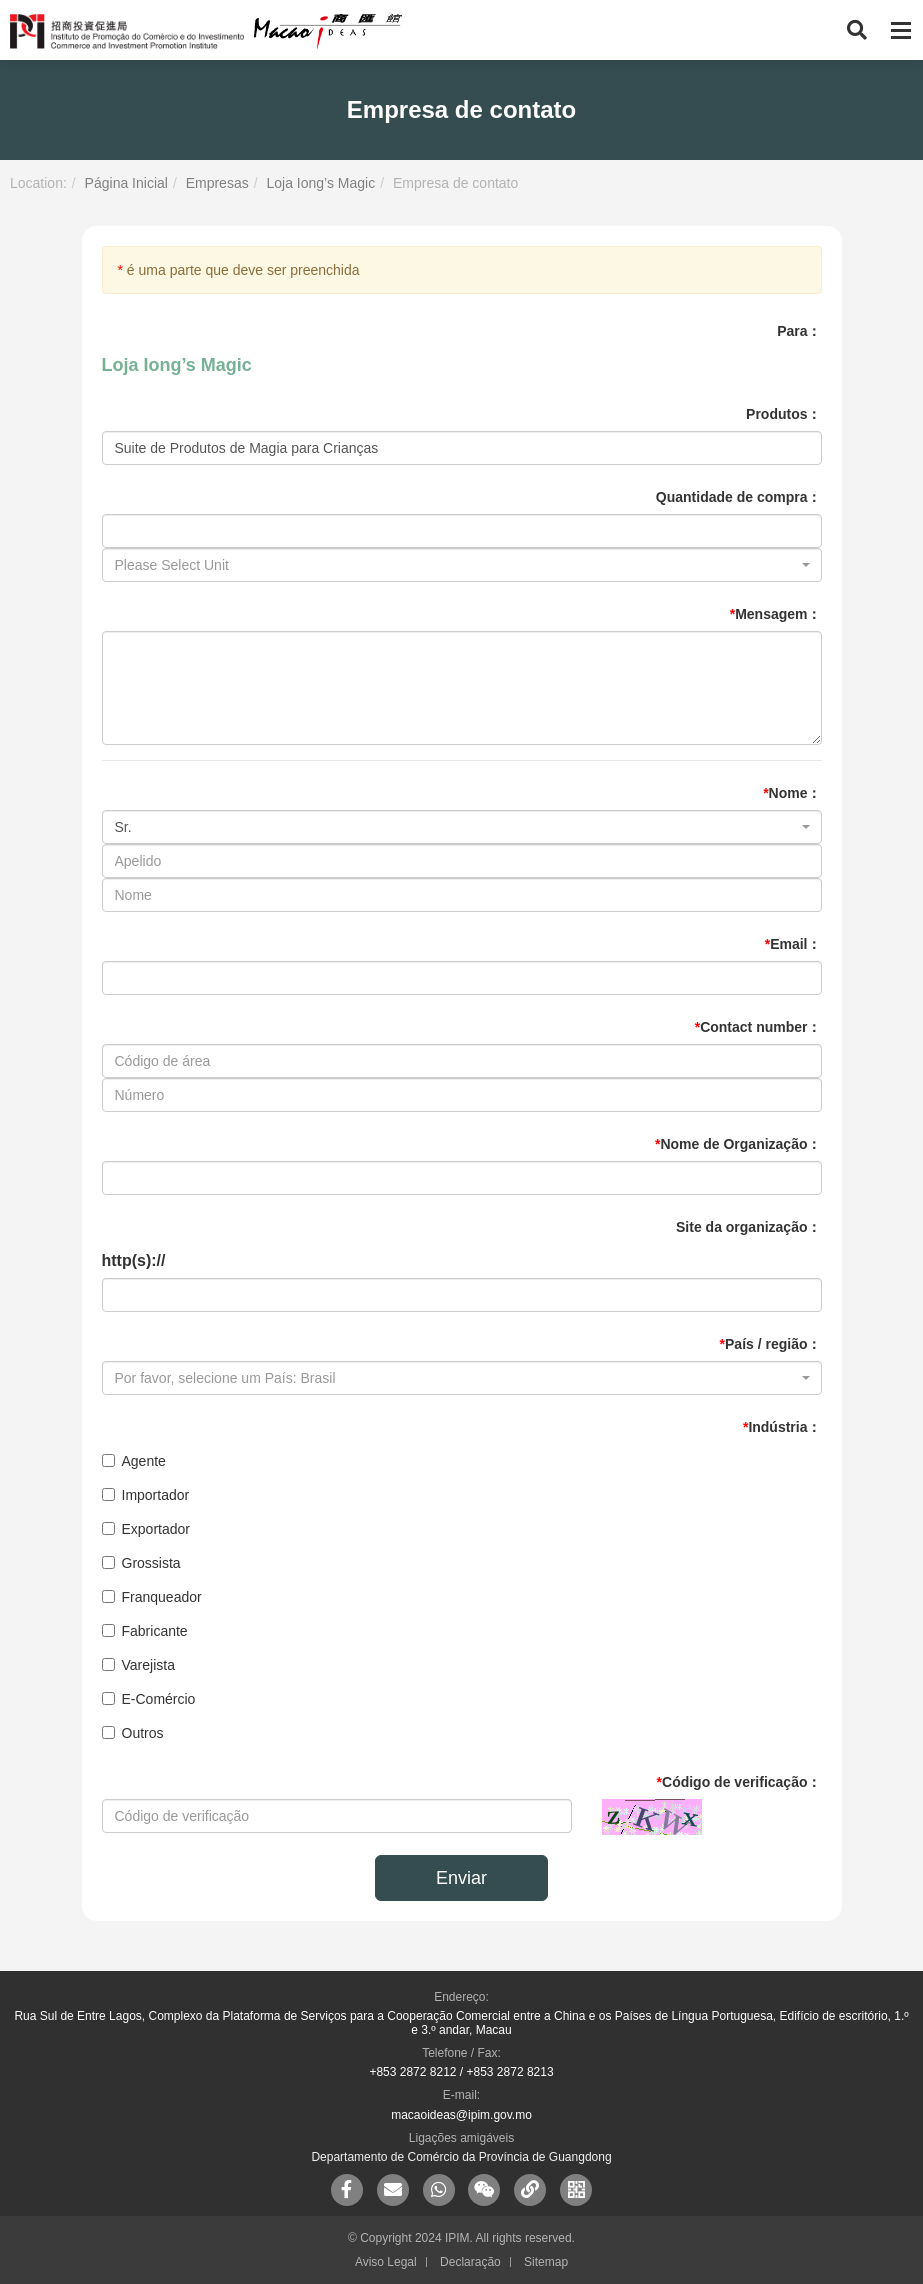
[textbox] (456, 565)
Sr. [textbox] (123, 827)
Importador (146, 1495)
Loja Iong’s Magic (320, 183)
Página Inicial (126, 183)
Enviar (461, 1878)
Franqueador (152, 1597)
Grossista (141, 1563)
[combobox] (462, 565)
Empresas (217, 183)
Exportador (146, 1529)
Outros (133, 1733)
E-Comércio (149, 1699)
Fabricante (145, 1631)
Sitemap (546, 2262)
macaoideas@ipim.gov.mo (461, 2115)
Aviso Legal (386, 2262)
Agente (134, 1461)
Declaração (470, 2262)
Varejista (138, 1665)
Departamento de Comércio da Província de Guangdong (461, 2157)
